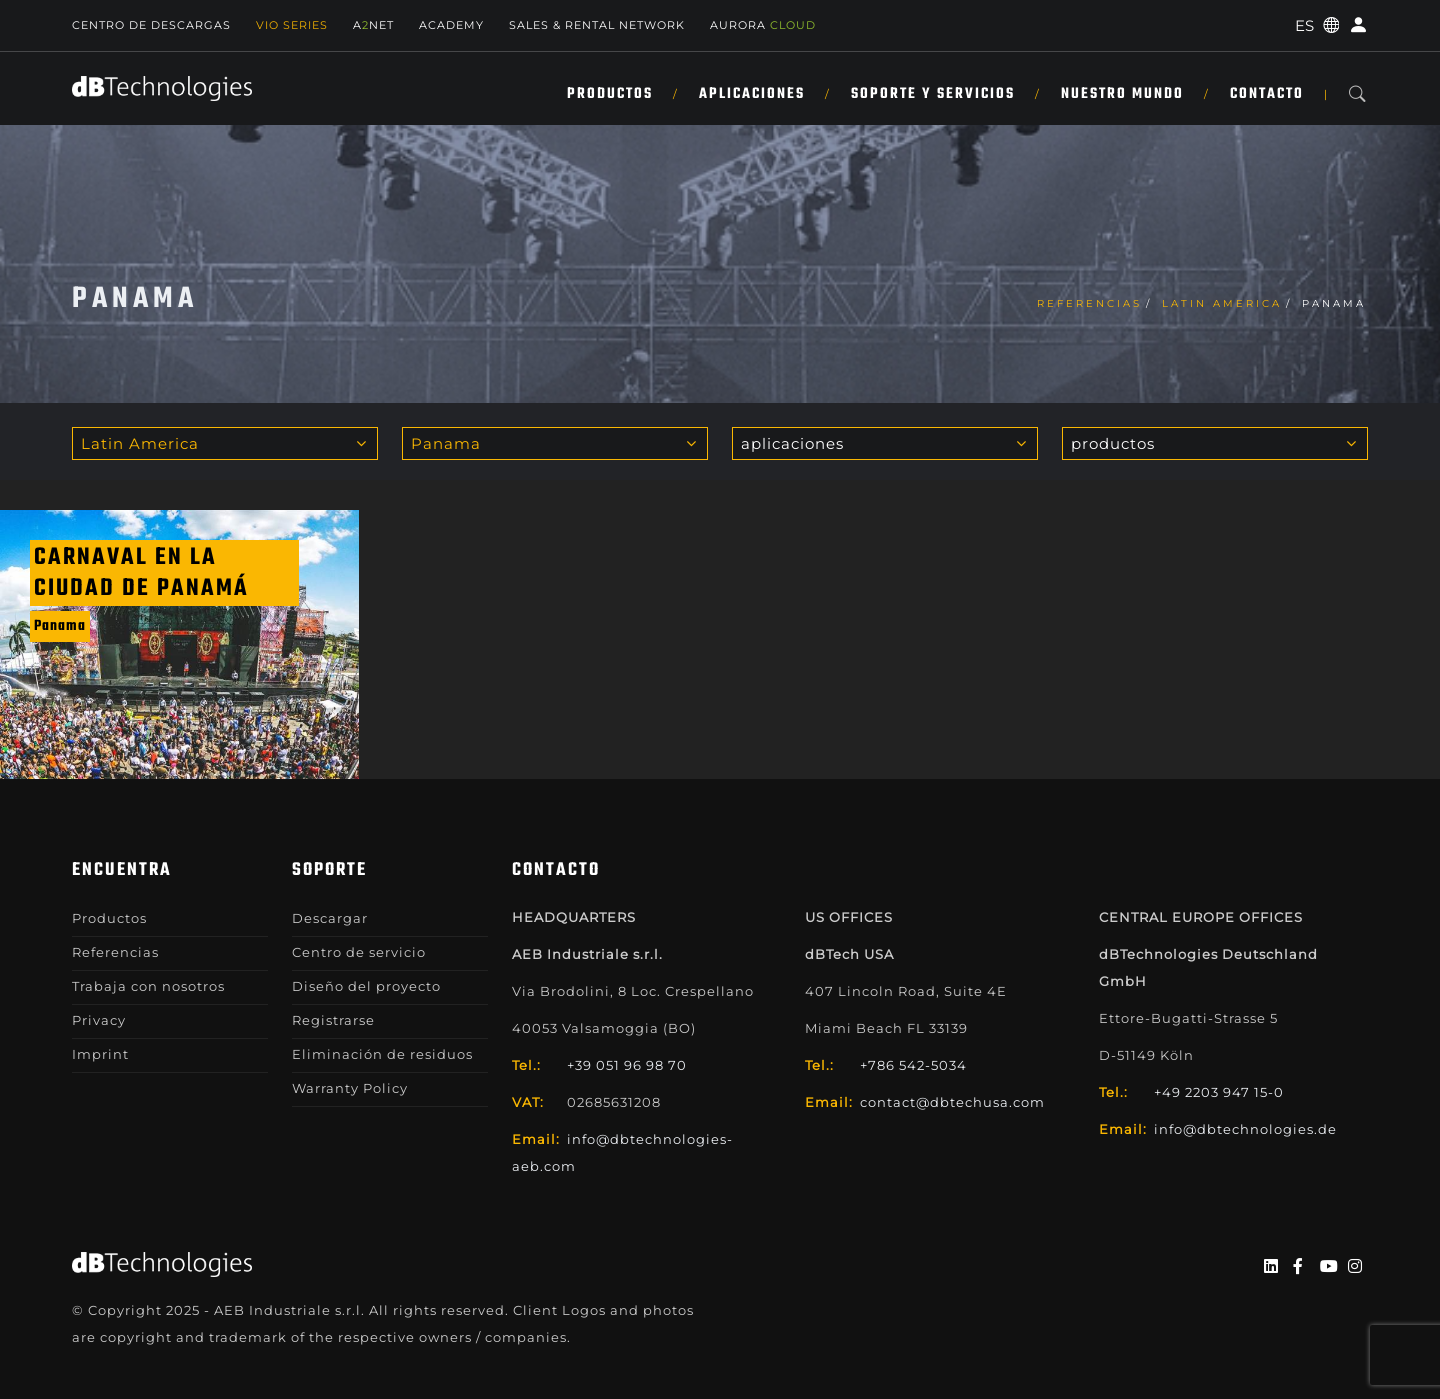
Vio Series (292, 25)
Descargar (330, 918)
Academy (451, 25)
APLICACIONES (752, 94)
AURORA (763, 25)
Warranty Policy (350, 1088)
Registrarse (333, 1020)
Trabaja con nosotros (148, 986)
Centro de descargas (151, 25)
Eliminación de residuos (382, 1054)
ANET (373, 25)
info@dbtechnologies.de (1245, 1129)
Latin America (1222, 303)
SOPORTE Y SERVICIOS (933, 94)
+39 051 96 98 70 (627, 1065)
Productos (610, 94)
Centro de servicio (359, 952)
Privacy (99, 1020)
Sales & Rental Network (597, 25)
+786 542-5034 (913, 1065)
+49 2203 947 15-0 (1219, 1092)
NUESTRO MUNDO (1122, 94)
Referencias (1089, 303)
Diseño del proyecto (366, 986)
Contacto (1267, 94)
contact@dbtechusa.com (952, 1102)
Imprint (100, 1054)
